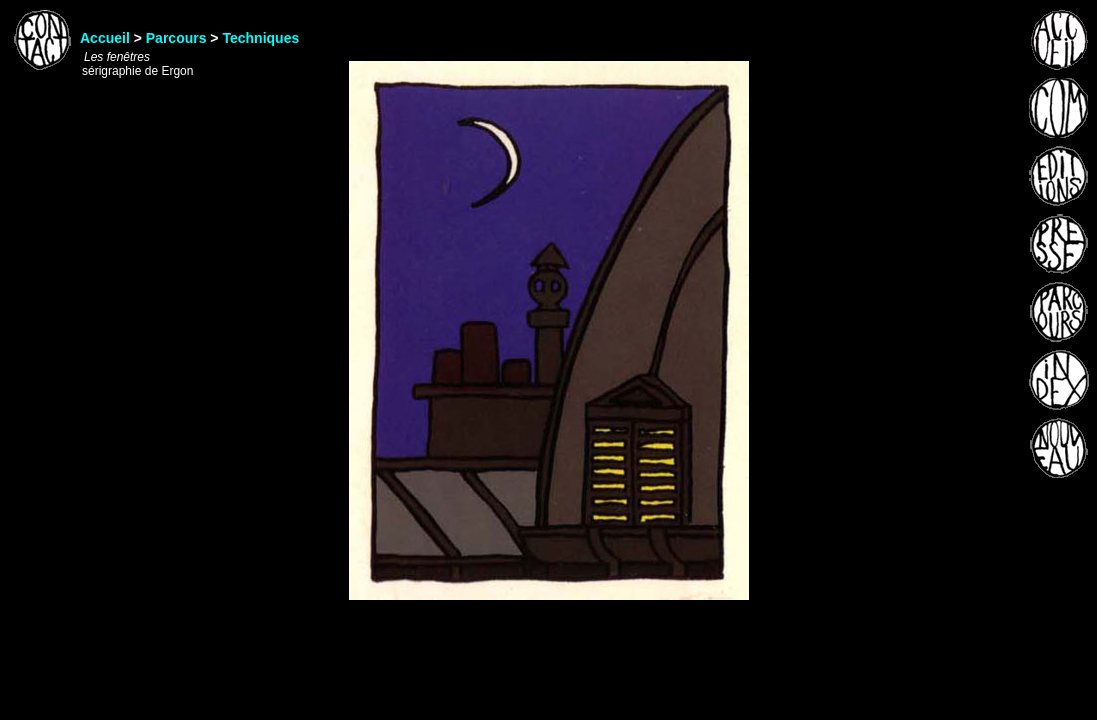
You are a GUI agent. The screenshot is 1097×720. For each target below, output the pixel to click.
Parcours (176, 38)
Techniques (260, 38)
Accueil (105, 38)
